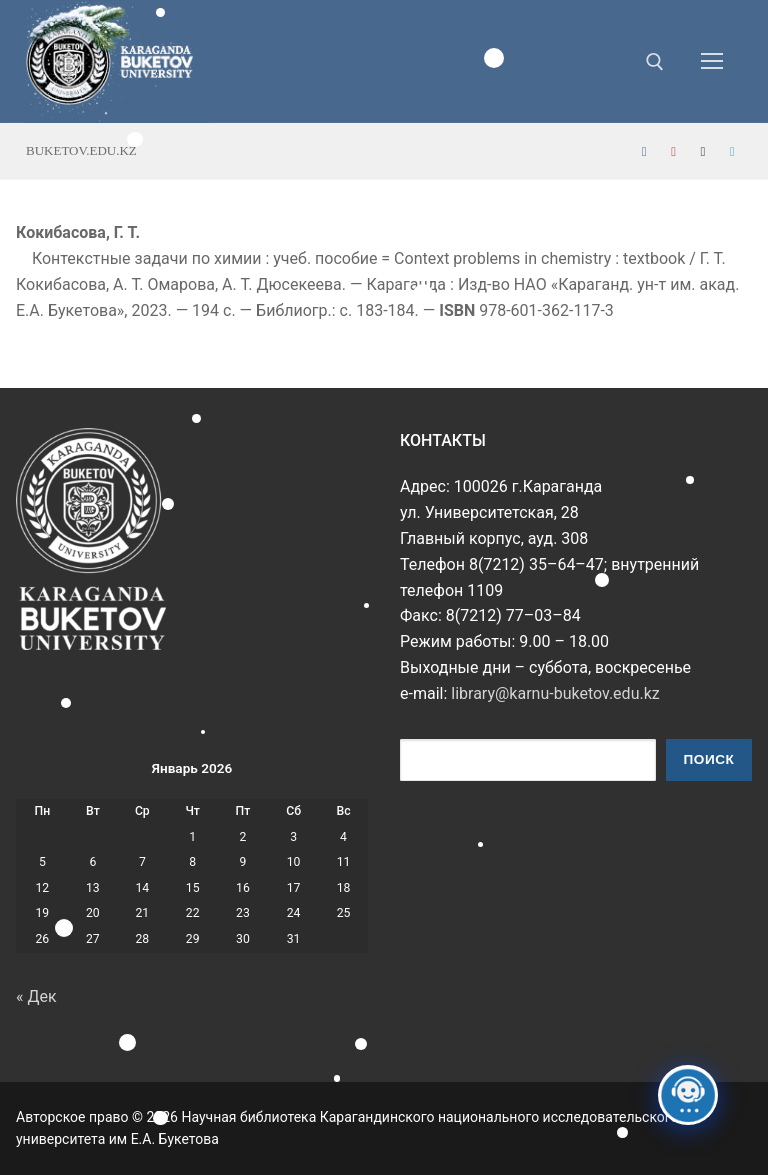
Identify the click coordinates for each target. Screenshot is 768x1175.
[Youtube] (673, 151)
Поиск (709, 759)
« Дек (36, 996)
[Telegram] (732, 151)
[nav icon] (712, 62)
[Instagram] (702, 151)
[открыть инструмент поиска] (655, 62)
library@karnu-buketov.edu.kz (555, 693)
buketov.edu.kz (81, 150)
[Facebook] (644, 151)
